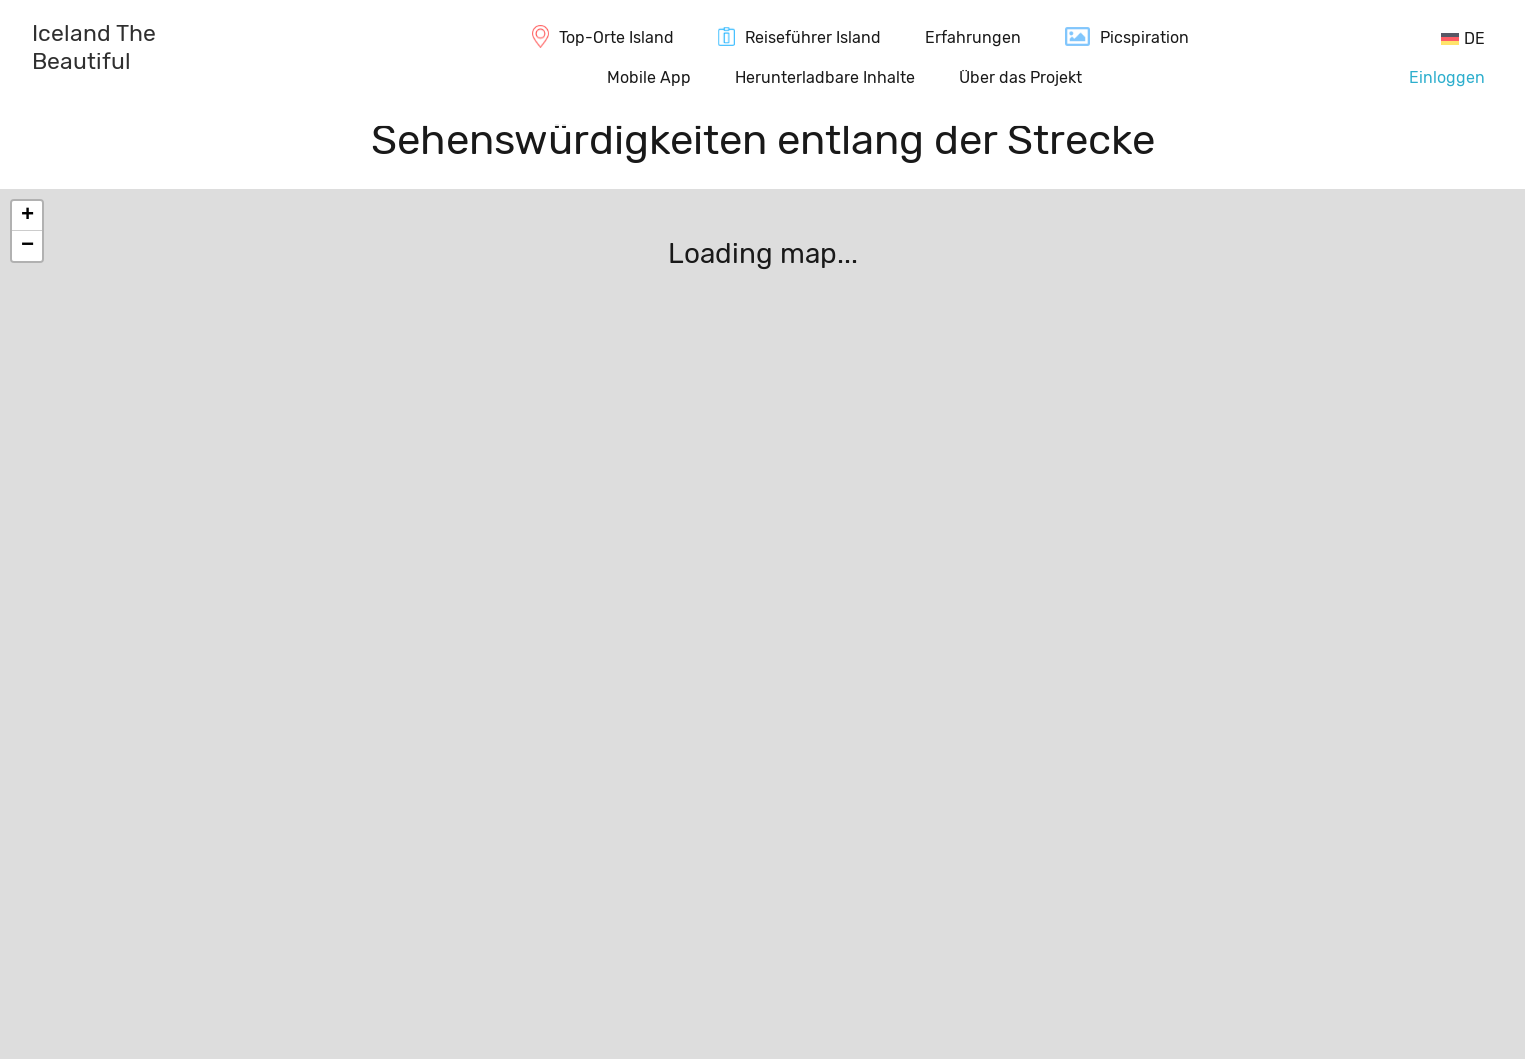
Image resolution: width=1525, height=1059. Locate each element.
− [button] (27, 246)
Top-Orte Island (616, 37)
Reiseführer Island (813, 37)
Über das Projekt (1020, 77)
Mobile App (649, 77)
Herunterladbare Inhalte (825, 77)
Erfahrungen (973, 37)
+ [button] (27, 216)
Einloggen (1447, 77)
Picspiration (1144, 37)
